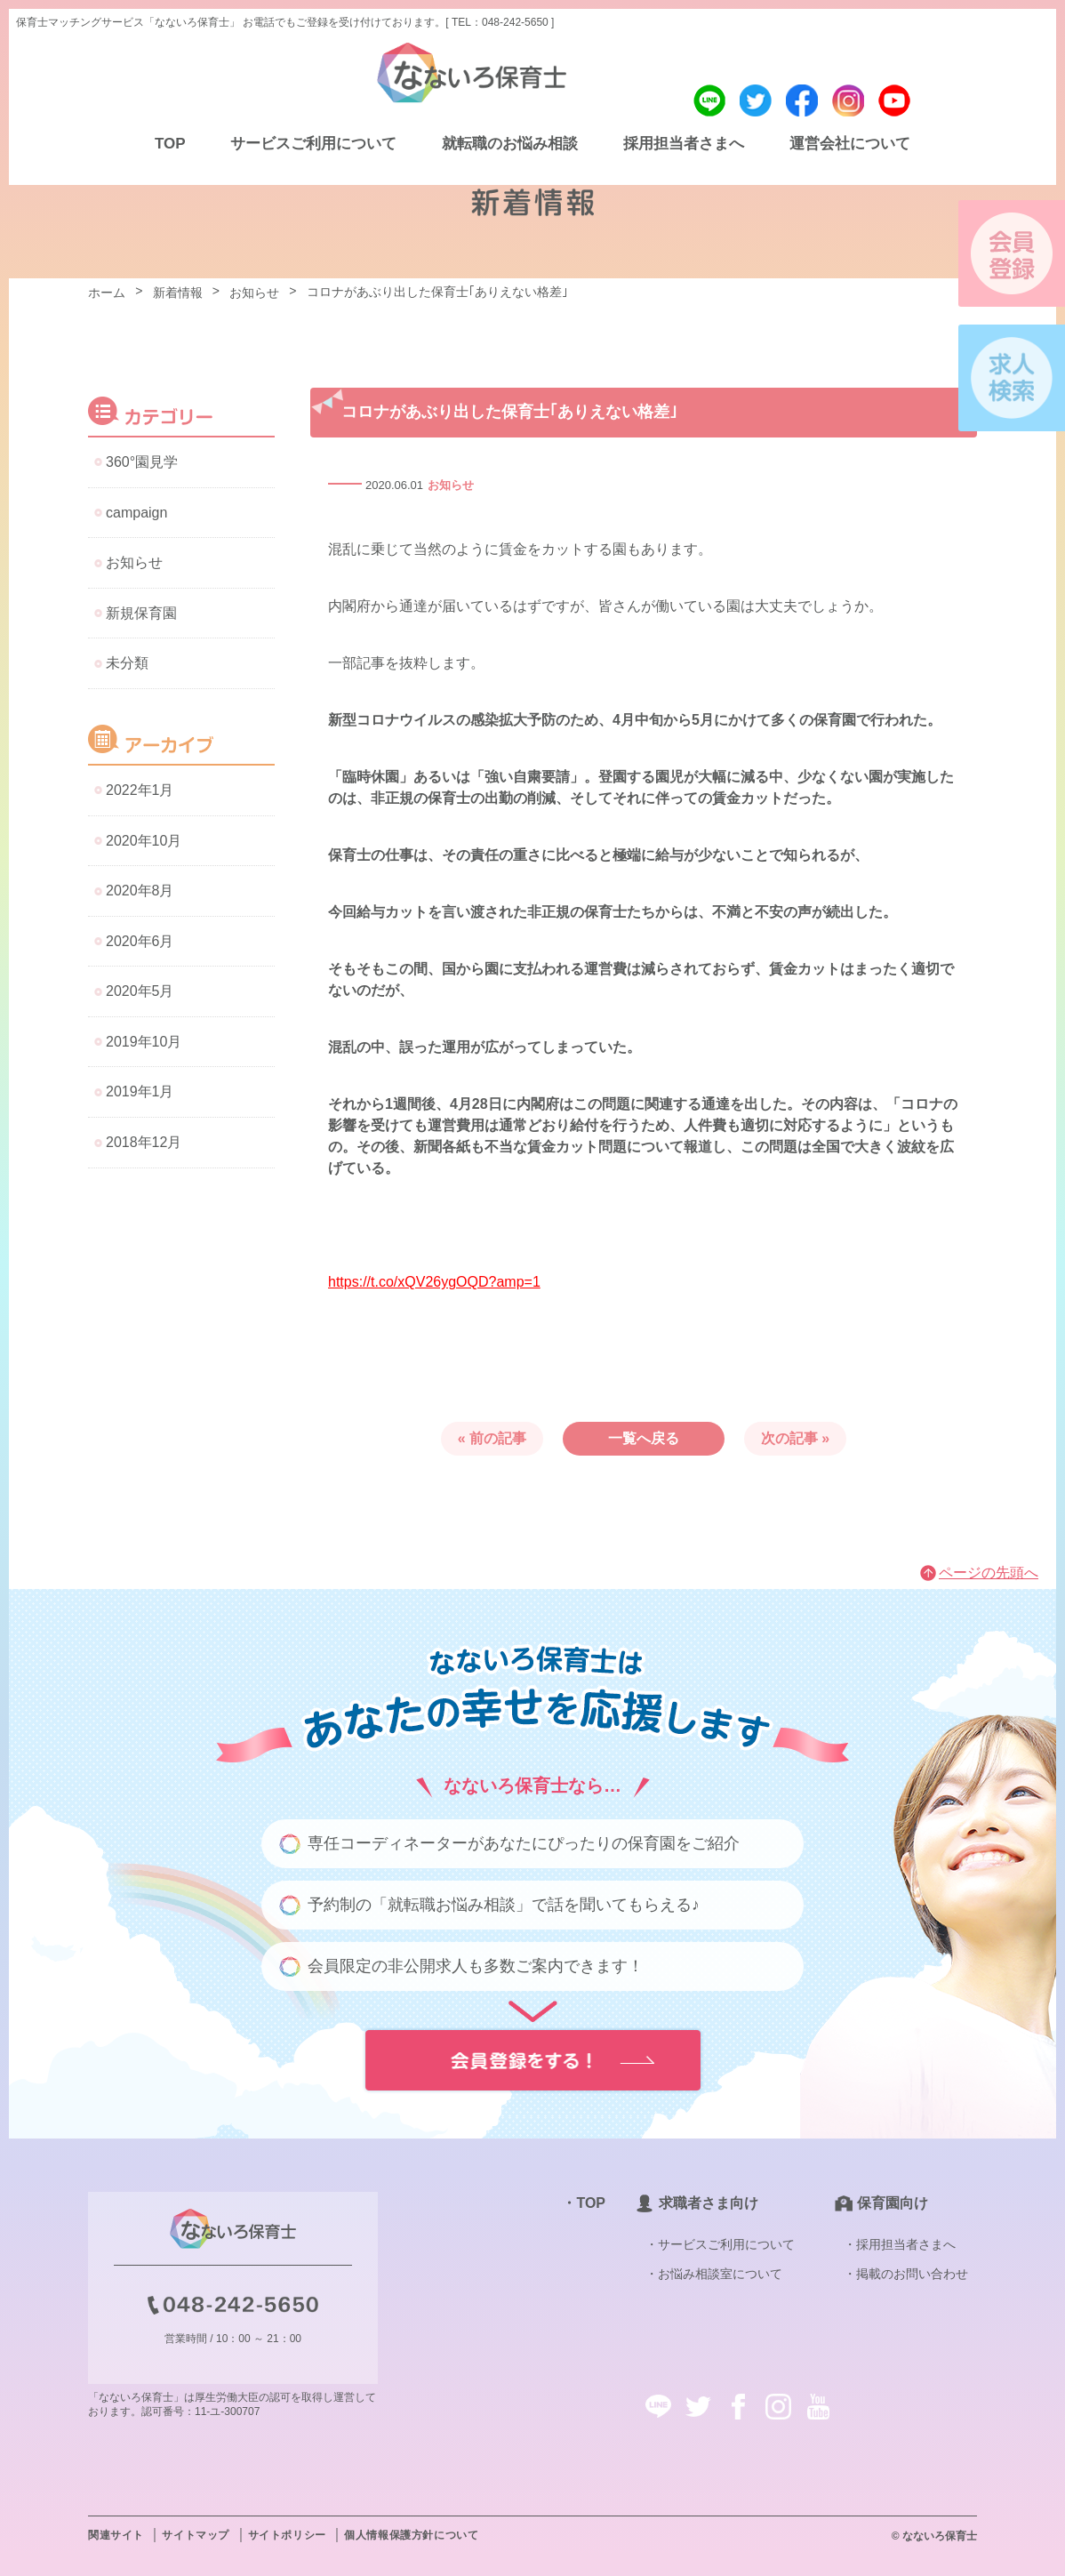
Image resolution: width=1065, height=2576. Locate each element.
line (709, 100)
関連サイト (116, 2535)
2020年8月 (140, 890)
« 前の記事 (492, 1438)
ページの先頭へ (988, 1572)
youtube (894, 100)
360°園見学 (142, 461)
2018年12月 (143, 1142)
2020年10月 (143, 840)
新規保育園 (141, 613)
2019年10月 (143, 1041)
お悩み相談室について (720, 2274)
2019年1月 (140, 1091)
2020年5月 (140, 991)
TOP (170, 143)
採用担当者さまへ (683, 143)
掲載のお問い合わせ (912, 2274)
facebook (802, 100)
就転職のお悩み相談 (510, 143)
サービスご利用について (313, 143)
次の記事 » (795, 1438)
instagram (848, 100)
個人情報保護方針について (411, 2535)
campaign (136, 512)
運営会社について (849, 143)
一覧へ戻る (643, 1438)
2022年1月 (140, 790)
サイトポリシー (287, 2535)
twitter (756, 100)
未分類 (127, 662)
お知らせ (451, 485)
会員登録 (1011, 253)
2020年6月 (140, 941)
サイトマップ (195, 2535)
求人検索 (1011, 378)
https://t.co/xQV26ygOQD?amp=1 (434, 1281)
